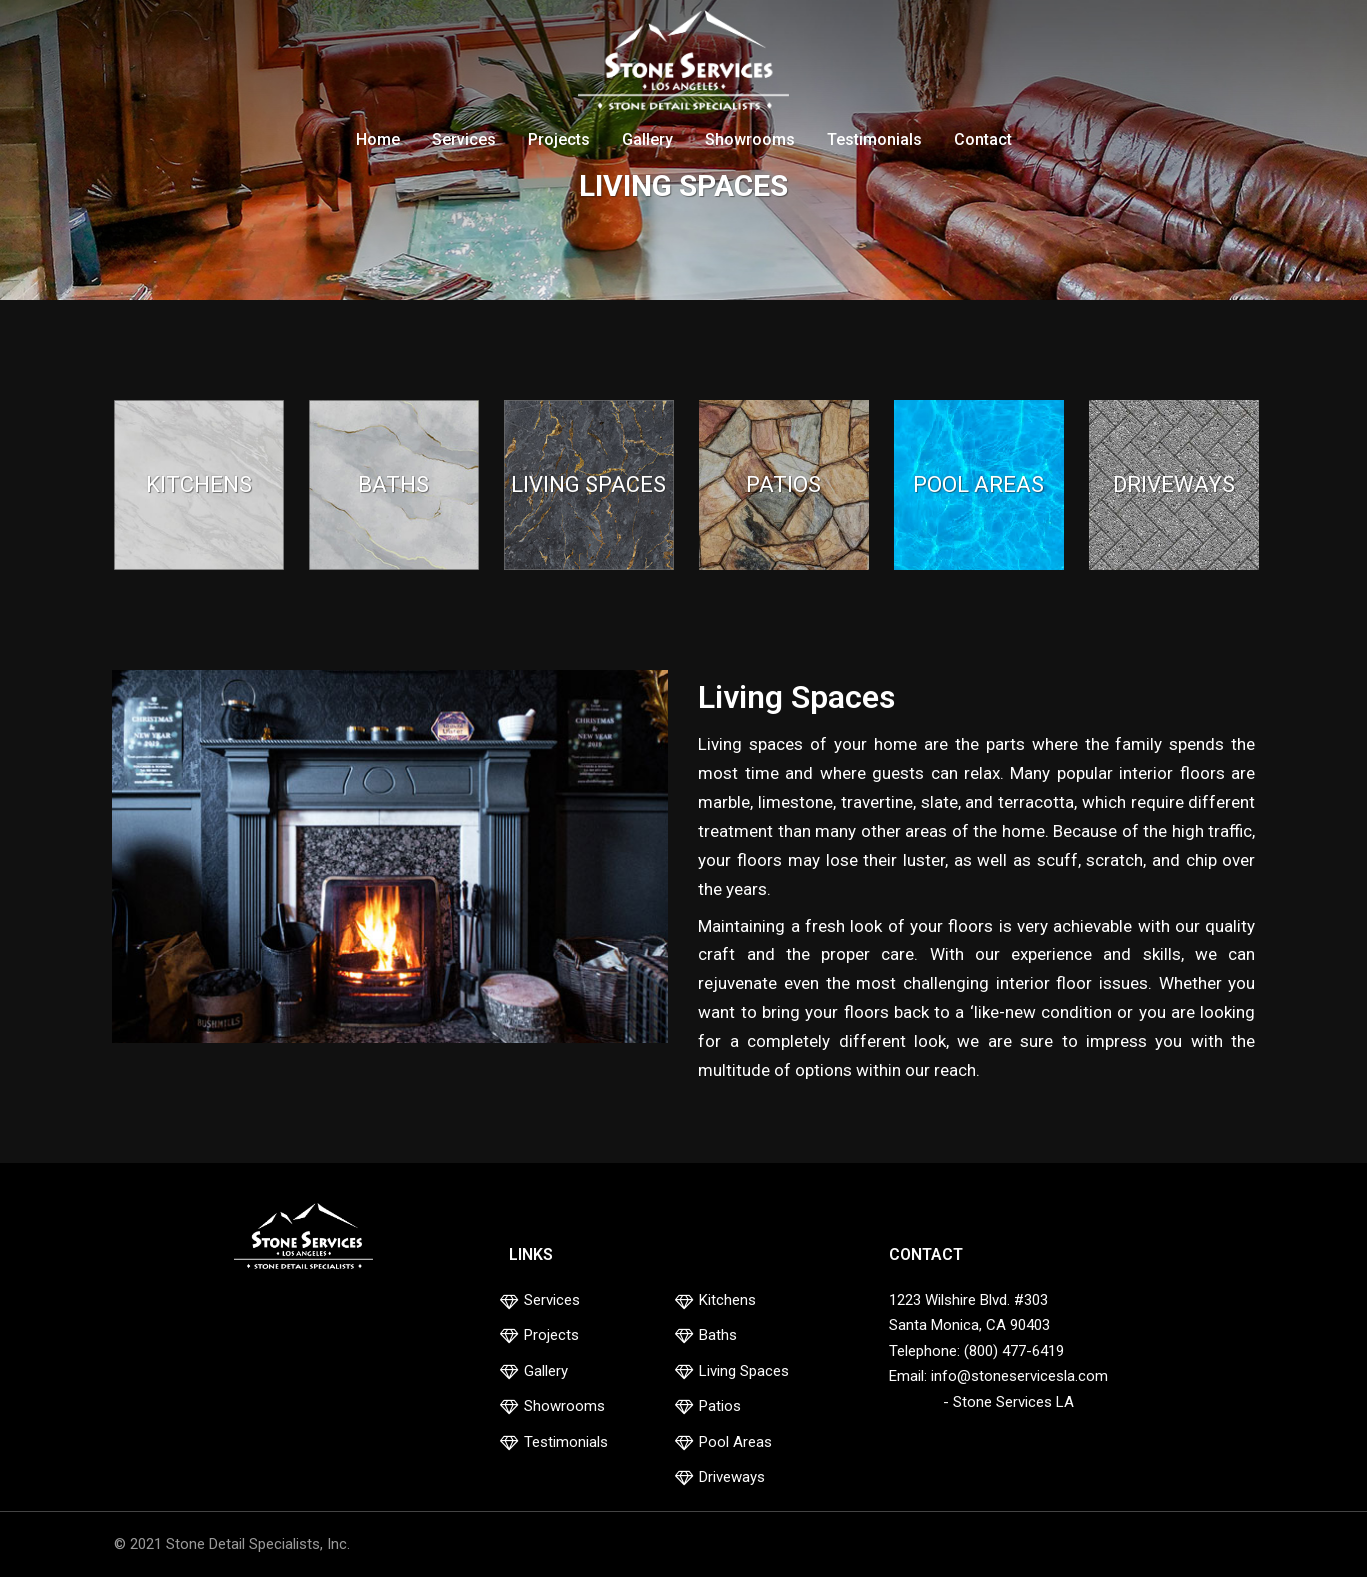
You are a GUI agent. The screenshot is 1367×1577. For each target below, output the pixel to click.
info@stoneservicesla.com (1019, 1376)
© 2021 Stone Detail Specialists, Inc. (232, 1544)
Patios (720, 1406)
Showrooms (750, 139)
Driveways (732, 1477)
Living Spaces (744, 1371)
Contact (983, 139)
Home (378, 139)
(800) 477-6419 (1014, 1351)
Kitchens (727, 1300)
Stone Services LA (1013, 1402)
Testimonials (874, 139)
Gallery (647, 139)
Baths (718, 1335)
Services (464, 139)
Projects (559, 139)
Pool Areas (735, 1442)
